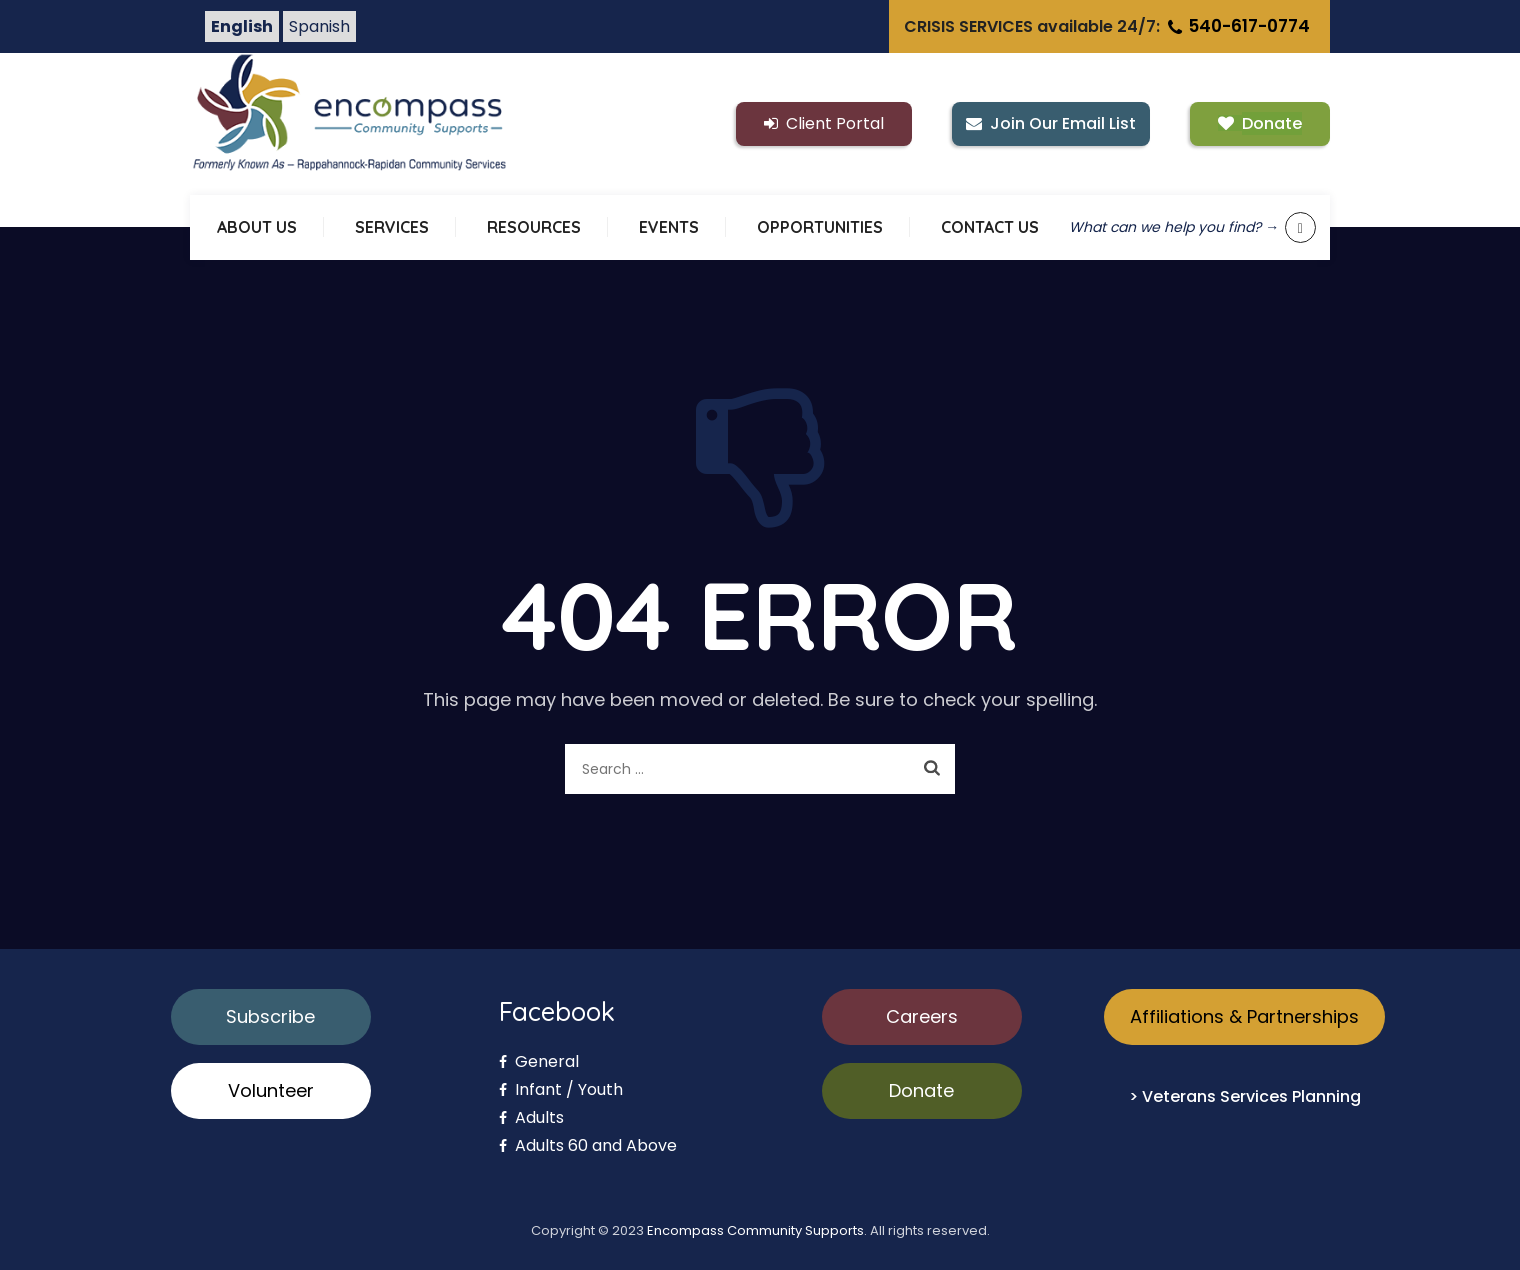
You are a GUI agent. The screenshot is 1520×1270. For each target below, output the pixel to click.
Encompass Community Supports (755, 1230)
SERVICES (392, 227)
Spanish (319, 26)
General (539, 1061)
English (242, 26)
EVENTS (669, 227)
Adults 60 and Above (588, 1145)
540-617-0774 (1237, 26)
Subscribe (270, 1016)
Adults (531, 1117)
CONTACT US (990, 227)
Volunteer (271, 1090)
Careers (922, 1016)
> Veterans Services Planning (1245, 1096)
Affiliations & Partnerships (1244, 1016)
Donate (921, 1090)
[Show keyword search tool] (1300, 227)
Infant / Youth (561, 1089)
